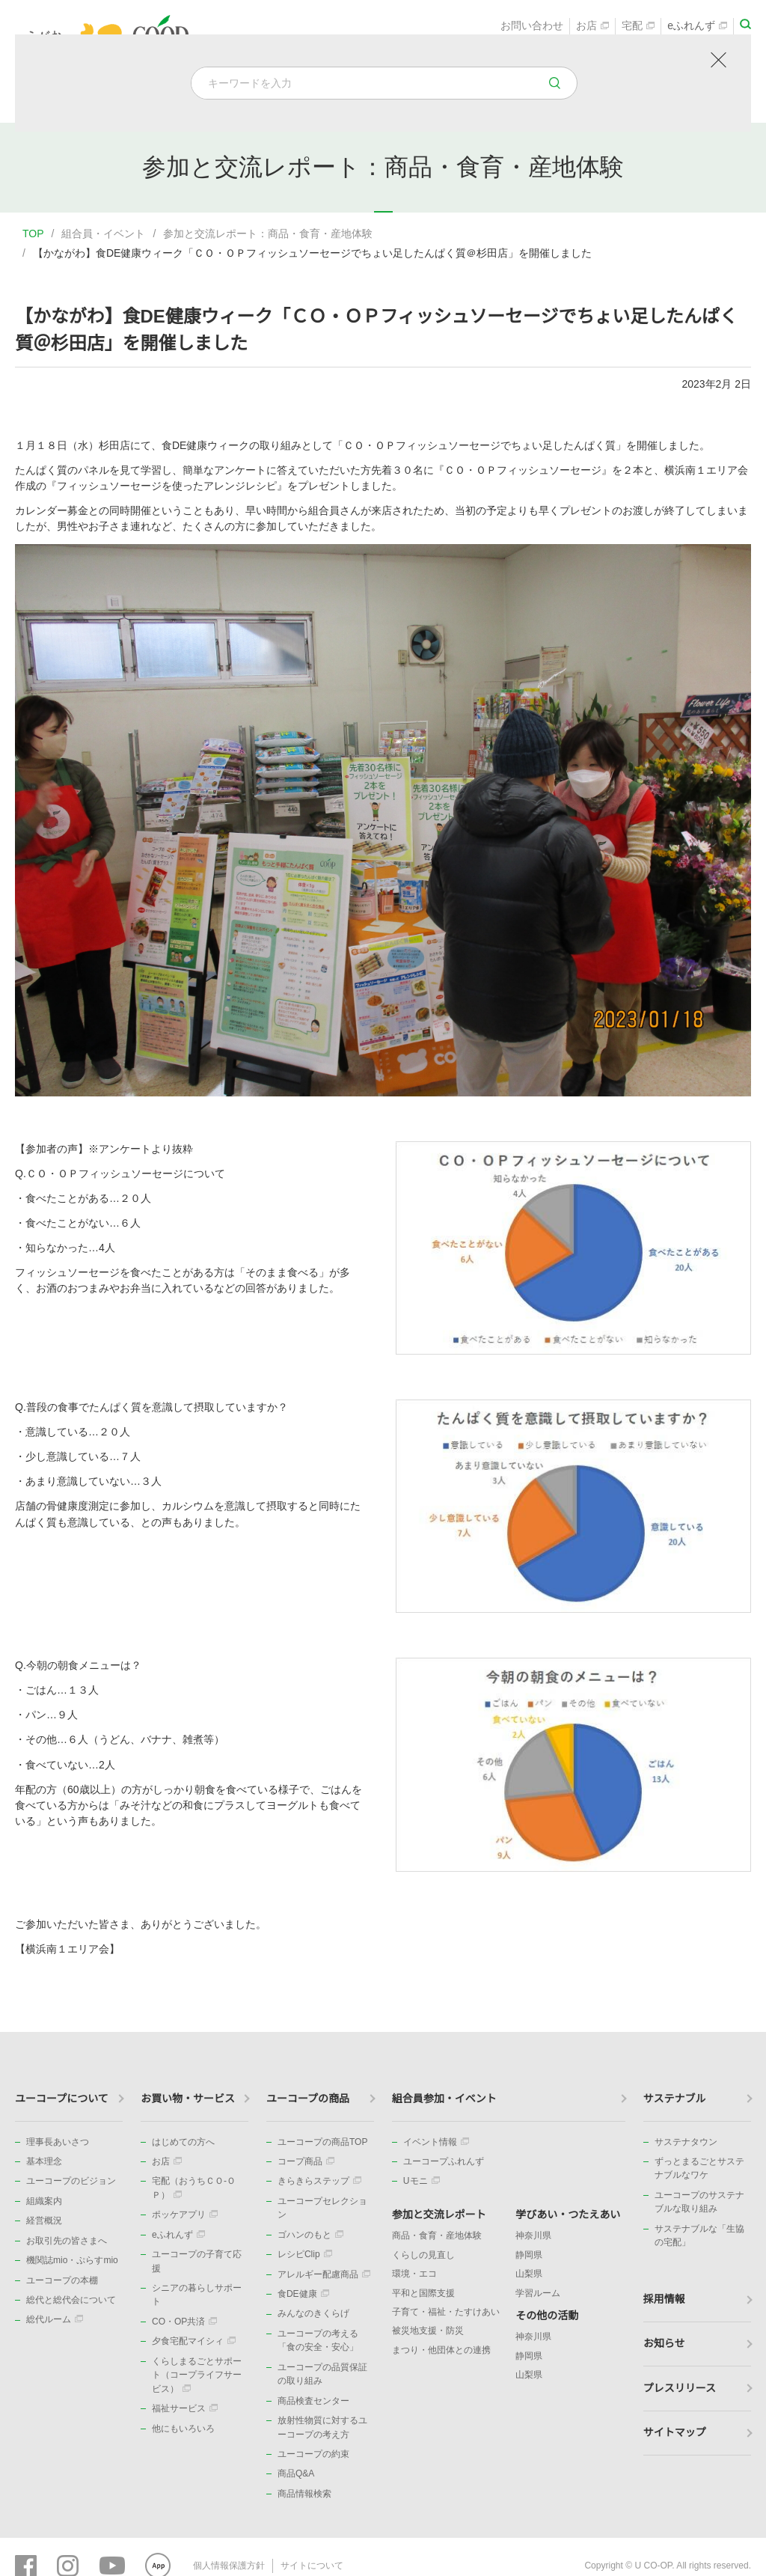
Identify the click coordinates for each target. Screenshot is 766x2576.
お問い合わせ (531, 27)
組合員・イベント (103, 233)
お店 (592, 27)
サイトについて (312, 2565)
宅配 (638, 27)
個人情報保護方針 (229, 2565)
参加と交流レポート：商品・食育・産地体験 (268, 233)
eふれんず (697, 27)
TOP (33, 233)
